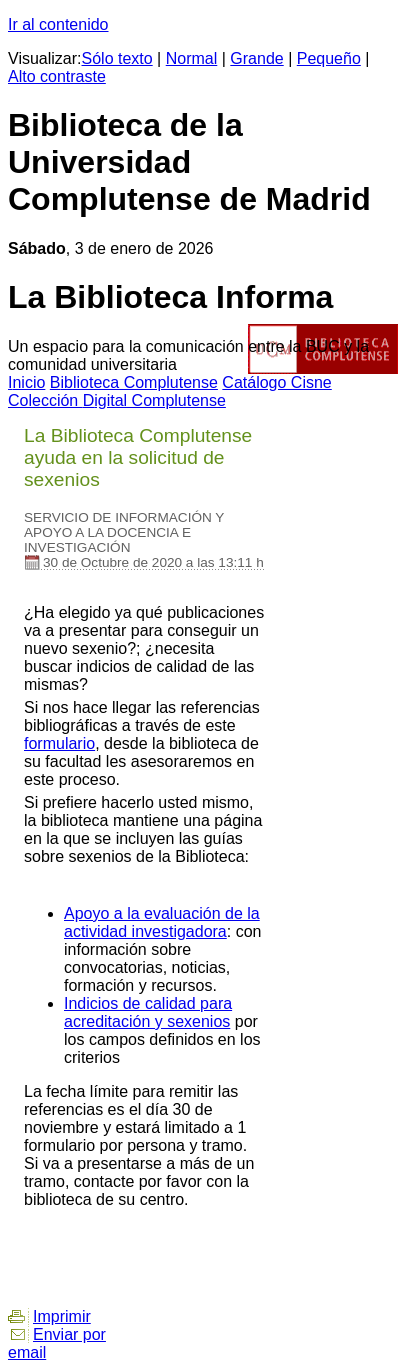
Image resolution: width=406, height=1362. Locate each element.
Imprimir (62, 1316)
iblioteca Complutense (134, 382)
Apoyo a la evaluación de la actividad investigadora (162, 922)
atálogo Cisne (276, 382)
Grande (256, 58)
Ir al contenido (58, 24)
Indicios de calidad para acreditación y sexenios (148, 1012)
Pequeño (329, 58)
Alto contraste (57, 76)
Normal (192, 58)
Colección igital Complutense (117, 400)
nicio (26, 382)
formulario (59, 743)
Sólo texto (117, 58)
